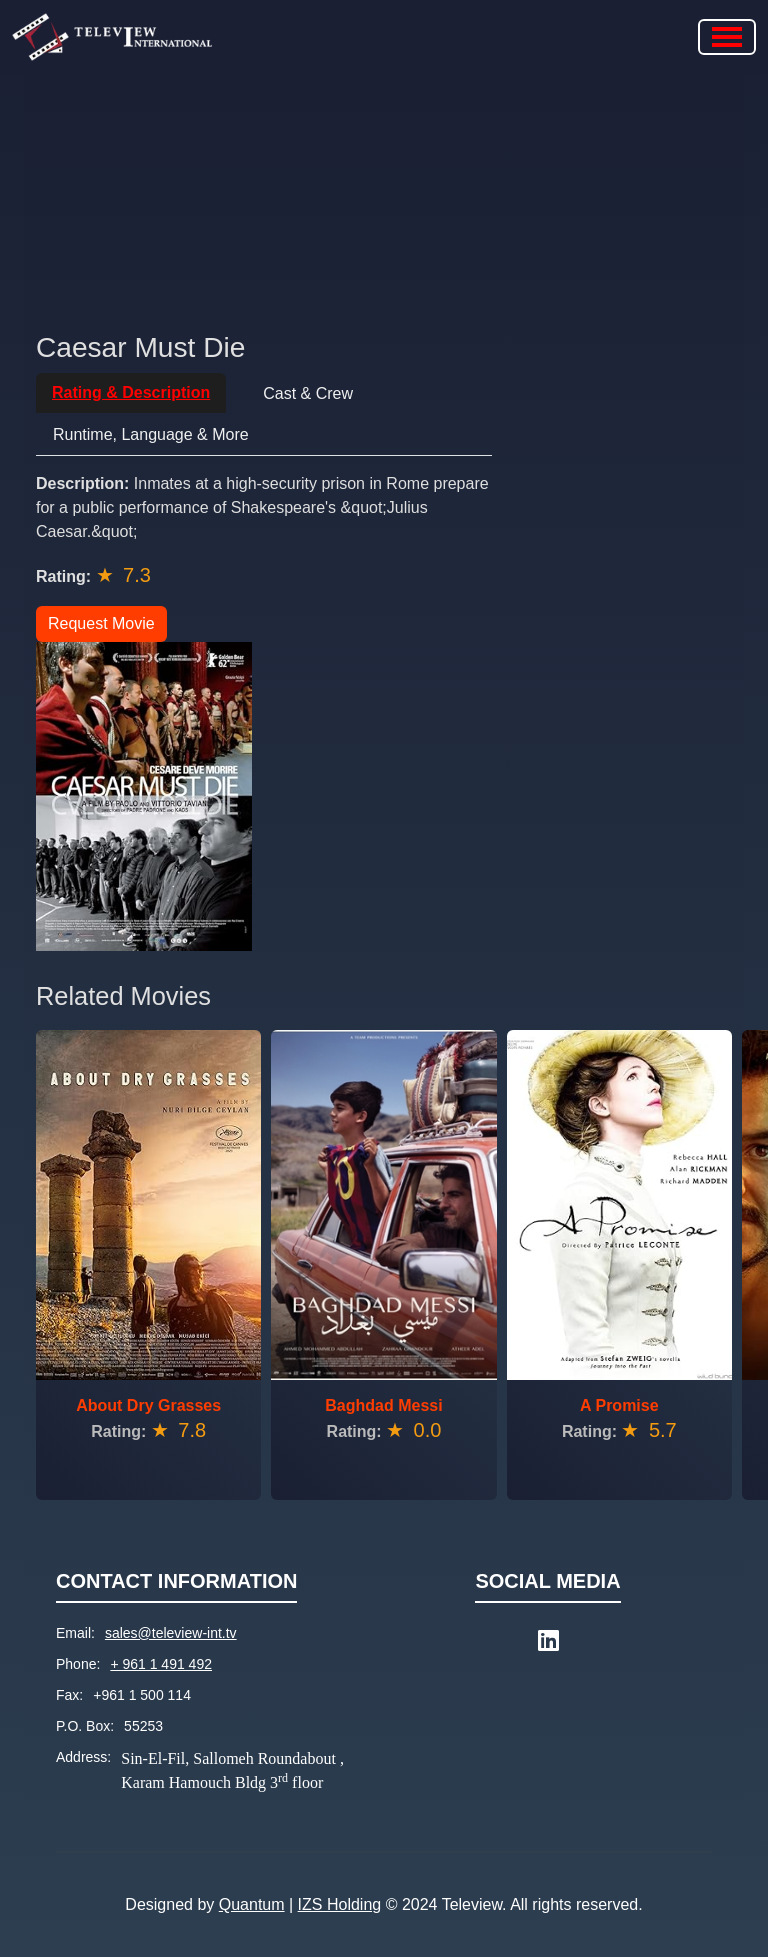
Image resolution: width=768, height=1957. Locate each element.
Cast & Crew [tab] (308, 393)
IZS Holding (340, 1904)
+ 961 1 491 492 (161, 1664)
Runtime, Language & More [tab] (151, 434)
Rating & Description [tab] (131, 392)
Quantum (252, 1904)
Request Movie (101, 623)
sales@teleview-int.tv (171, 1633)
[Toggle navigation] (727, 37)
